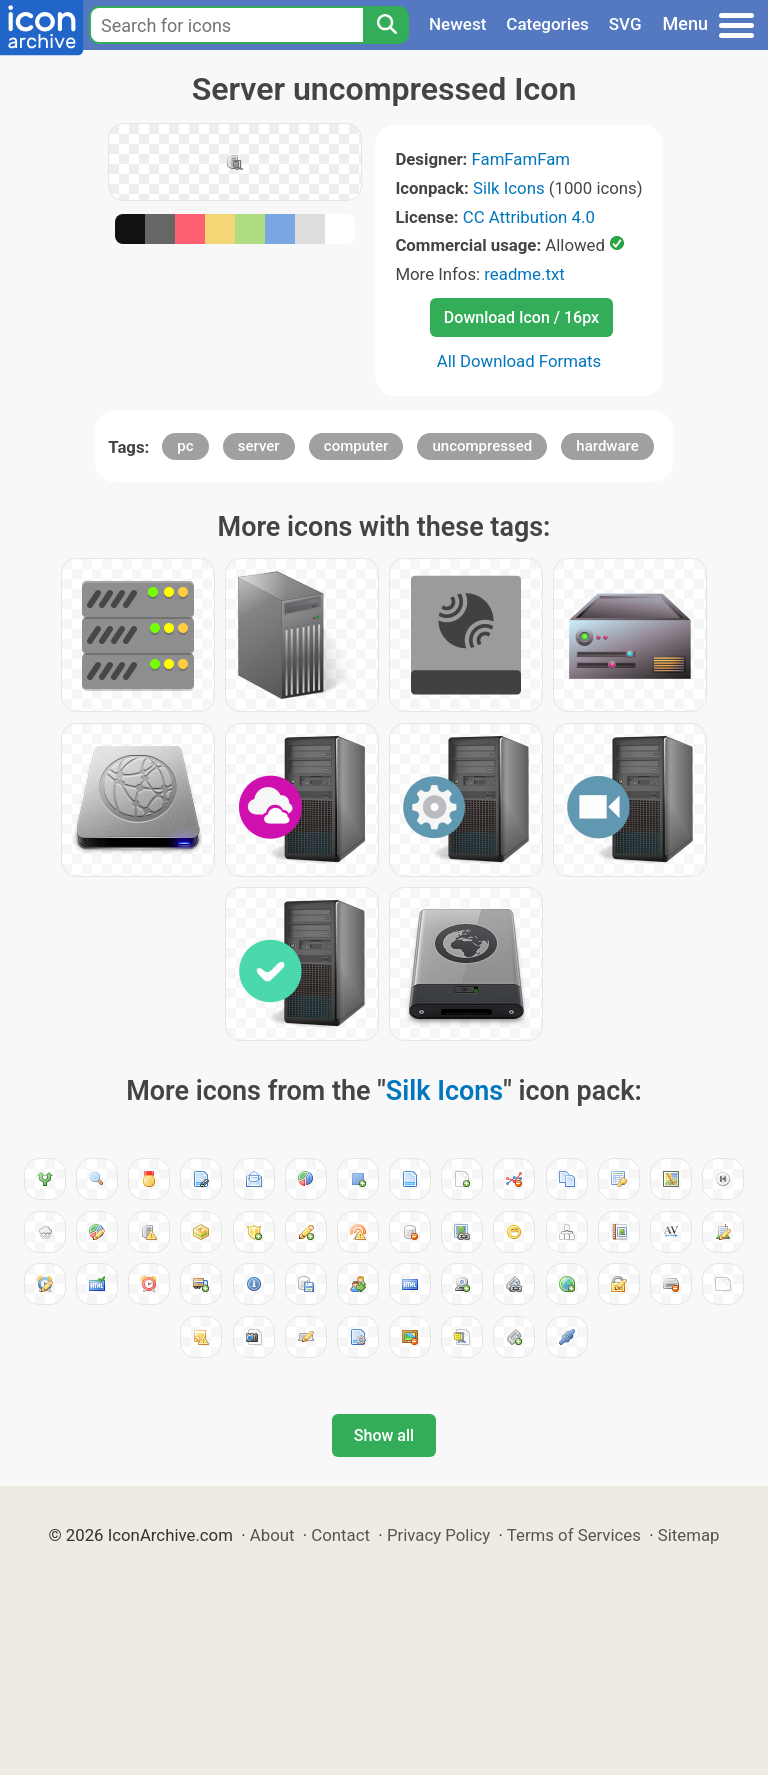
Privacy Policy (438, 1535)
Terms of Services (574, 1535)
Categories (547, 24)
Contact (340, 1535)
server (259, 446)
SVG (625, 24)
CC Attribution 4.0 (529, 217)
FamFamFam (521, 159)
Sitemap (689, 1535)
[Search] (386, 25)
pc (185, 446)
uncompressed (482, 446)
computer (356, 446)
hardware (607, 446)
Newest (457, 24)
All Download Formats (519, 361)
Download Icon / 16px (521, 317)
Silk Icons (509, 188)
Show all (384, 1435)
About (272, 1535)
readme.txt (524, 274)
